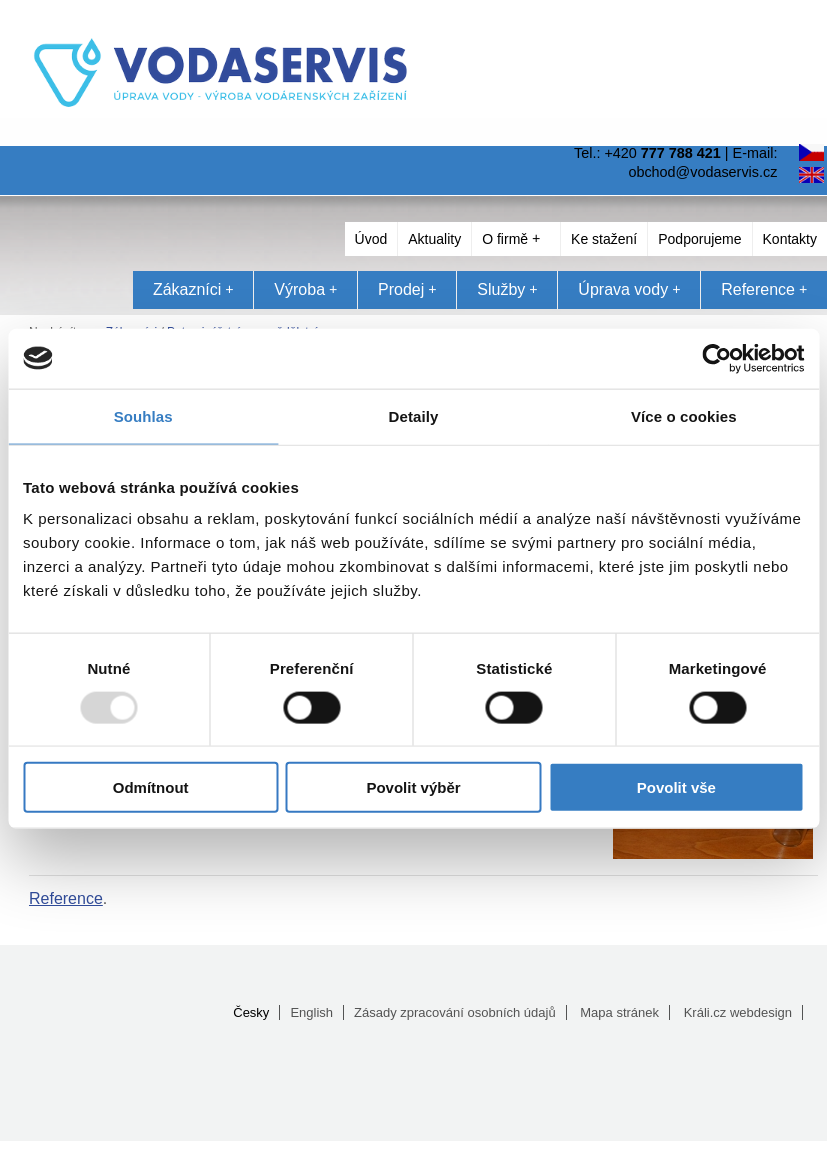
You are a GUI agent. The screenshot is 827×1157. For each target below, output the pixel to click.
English (311, 1012)
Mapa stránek (619, 1012)
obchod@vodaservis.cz (702, 172)
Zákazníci (193, 289)
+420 (662, 153)
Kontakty (790, 239)
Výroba (305, 289)
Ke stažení (604, 239)
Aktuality (434, 239)
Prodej (407, 289)
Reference (764, 289)
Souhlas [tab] (143, 415)
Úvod (371, 239)
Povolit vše (676, 787)
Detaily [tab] (414, 415)
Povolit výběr (413, 787)
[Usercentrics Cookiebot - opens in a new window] (716, 358)
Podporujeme (699, 239)
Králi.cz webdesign (738, 1012)
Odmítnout (151, 787)
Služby (507, 289)
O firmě (511, 239)
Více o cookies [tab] (684, 415)
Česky (251, 1012)
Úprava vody (629, 289)
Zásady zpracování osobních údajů (455, 1012)
